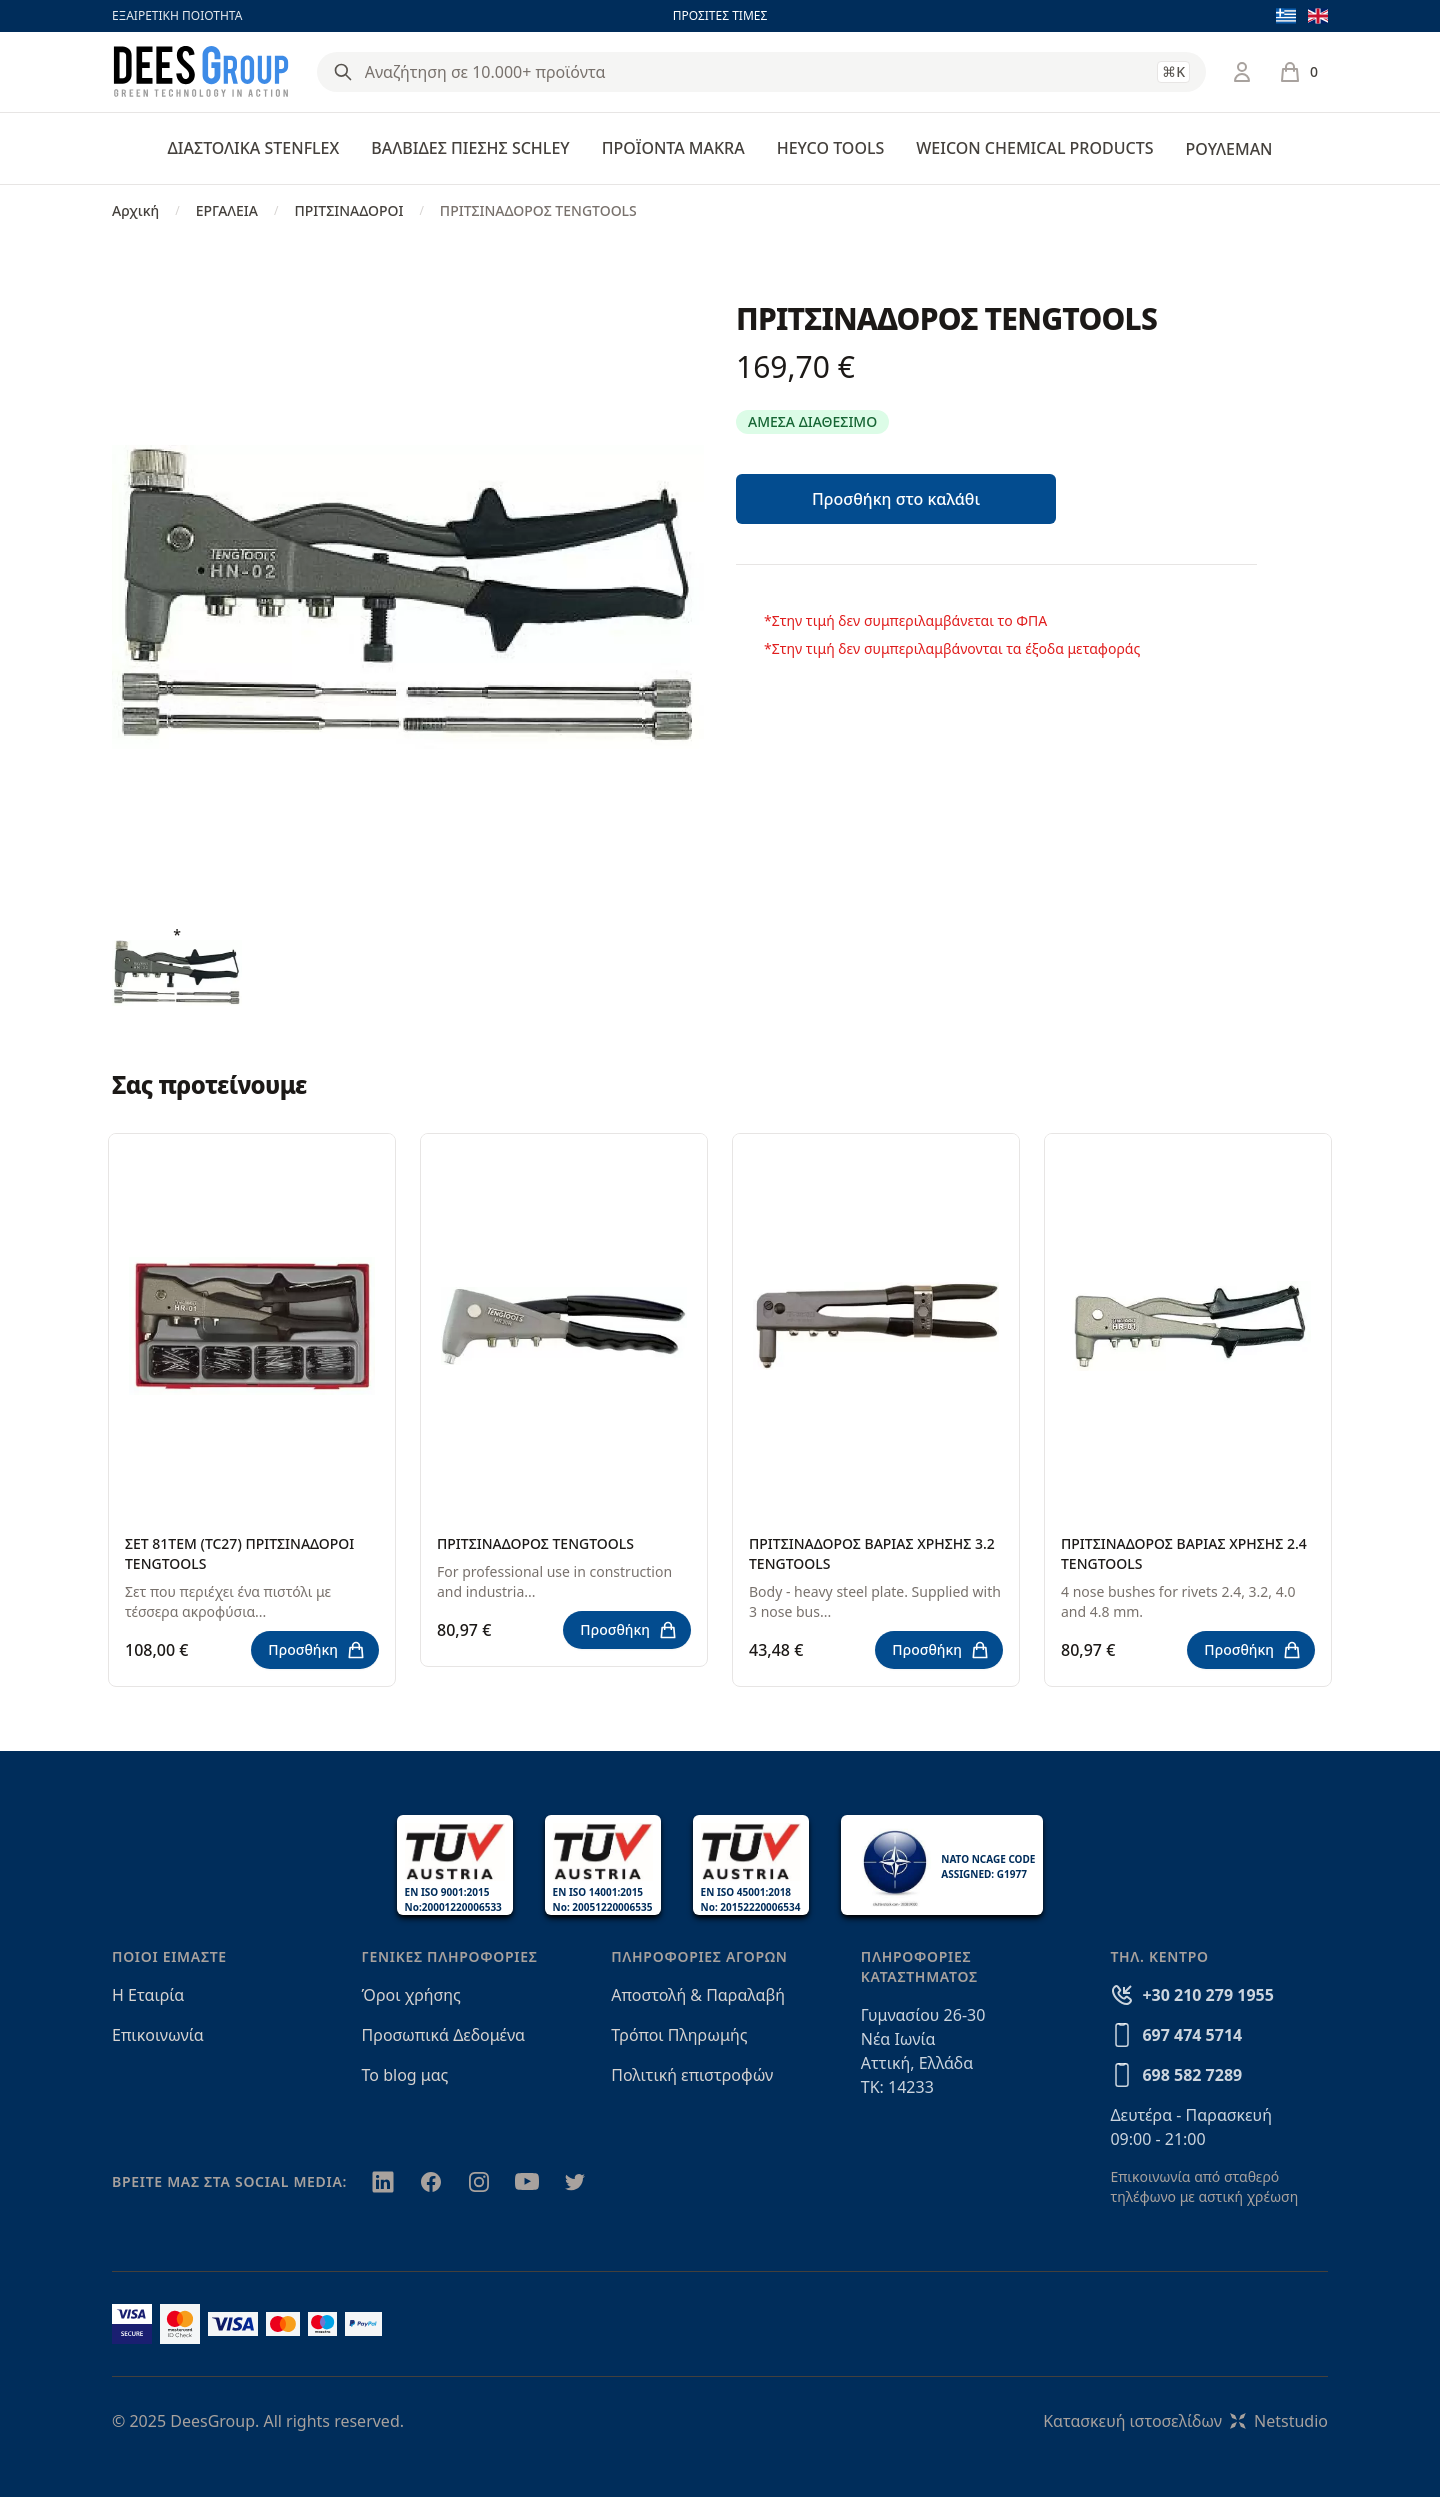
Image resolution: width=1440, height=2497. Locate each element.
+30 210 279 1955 (1207, 1995)
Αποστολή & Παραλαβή (698, 1995)
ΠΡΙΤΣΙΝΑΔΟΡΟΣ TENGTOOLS (535, 1543)
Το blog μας (405, 2075)
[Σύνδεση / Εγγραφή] (1242, 72)
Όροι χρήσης (411, 1995)
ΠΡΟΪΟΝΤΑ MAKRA (673, 148)
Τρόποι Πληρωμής (679, 2035)
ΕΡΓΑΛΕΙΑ (227, 210)
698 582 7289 (1192, 2075)
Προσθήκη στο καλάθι (896, 499)
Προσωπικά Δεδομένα (444, 2035)
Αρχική (135, 210)
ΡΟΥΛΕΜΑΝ (1228, 149)
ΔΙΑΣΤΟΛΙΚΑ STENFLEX (254, 148)
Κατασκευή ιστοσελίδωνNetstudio (1185, 2421)
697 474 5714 (1192, 2035)
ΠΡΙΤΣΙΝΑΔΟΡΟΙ (348, 210)
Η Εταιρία (148, 1995)
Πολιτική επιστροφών (692, 2075)
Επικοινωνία (158, 2035)
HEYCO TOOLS (831, 148)
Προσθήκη (317, 1650)
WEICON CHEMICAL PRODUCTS (1034, 148)
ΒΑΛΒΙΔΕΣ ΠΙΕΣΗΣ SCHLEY (470, 148)
